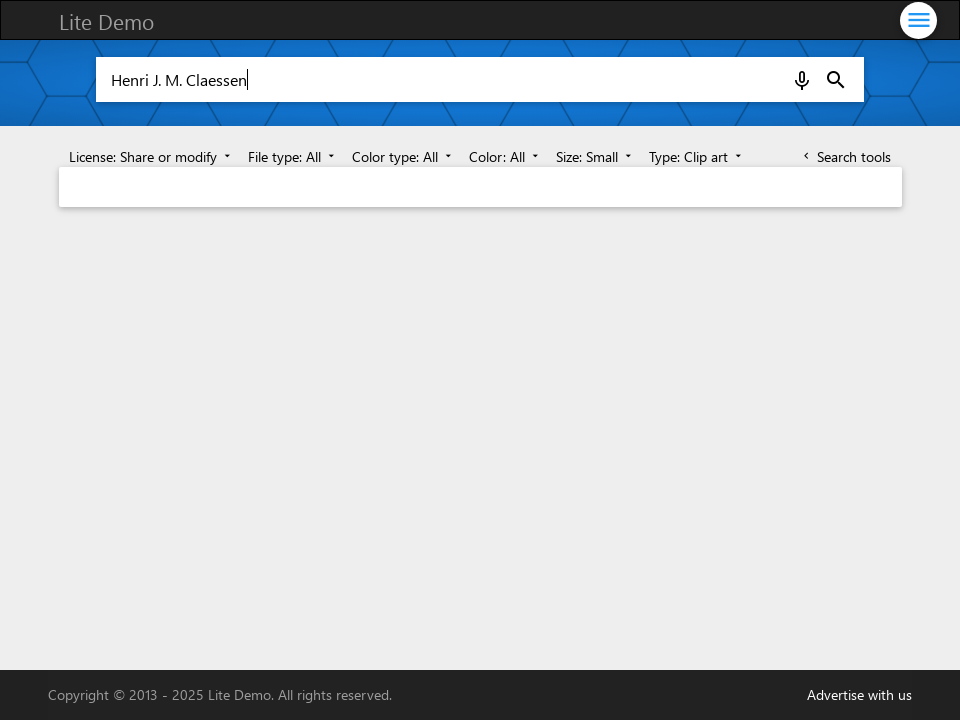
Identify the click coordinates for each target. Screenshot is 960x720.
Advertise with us (859, 694)
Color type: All (403, 156)
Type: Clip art (697, 156)
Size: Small (595, 156)
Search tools (845, 156)
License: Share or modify (151, 156)
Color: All (505, 156)
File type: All (293, 156)
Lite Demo (106, 21)
